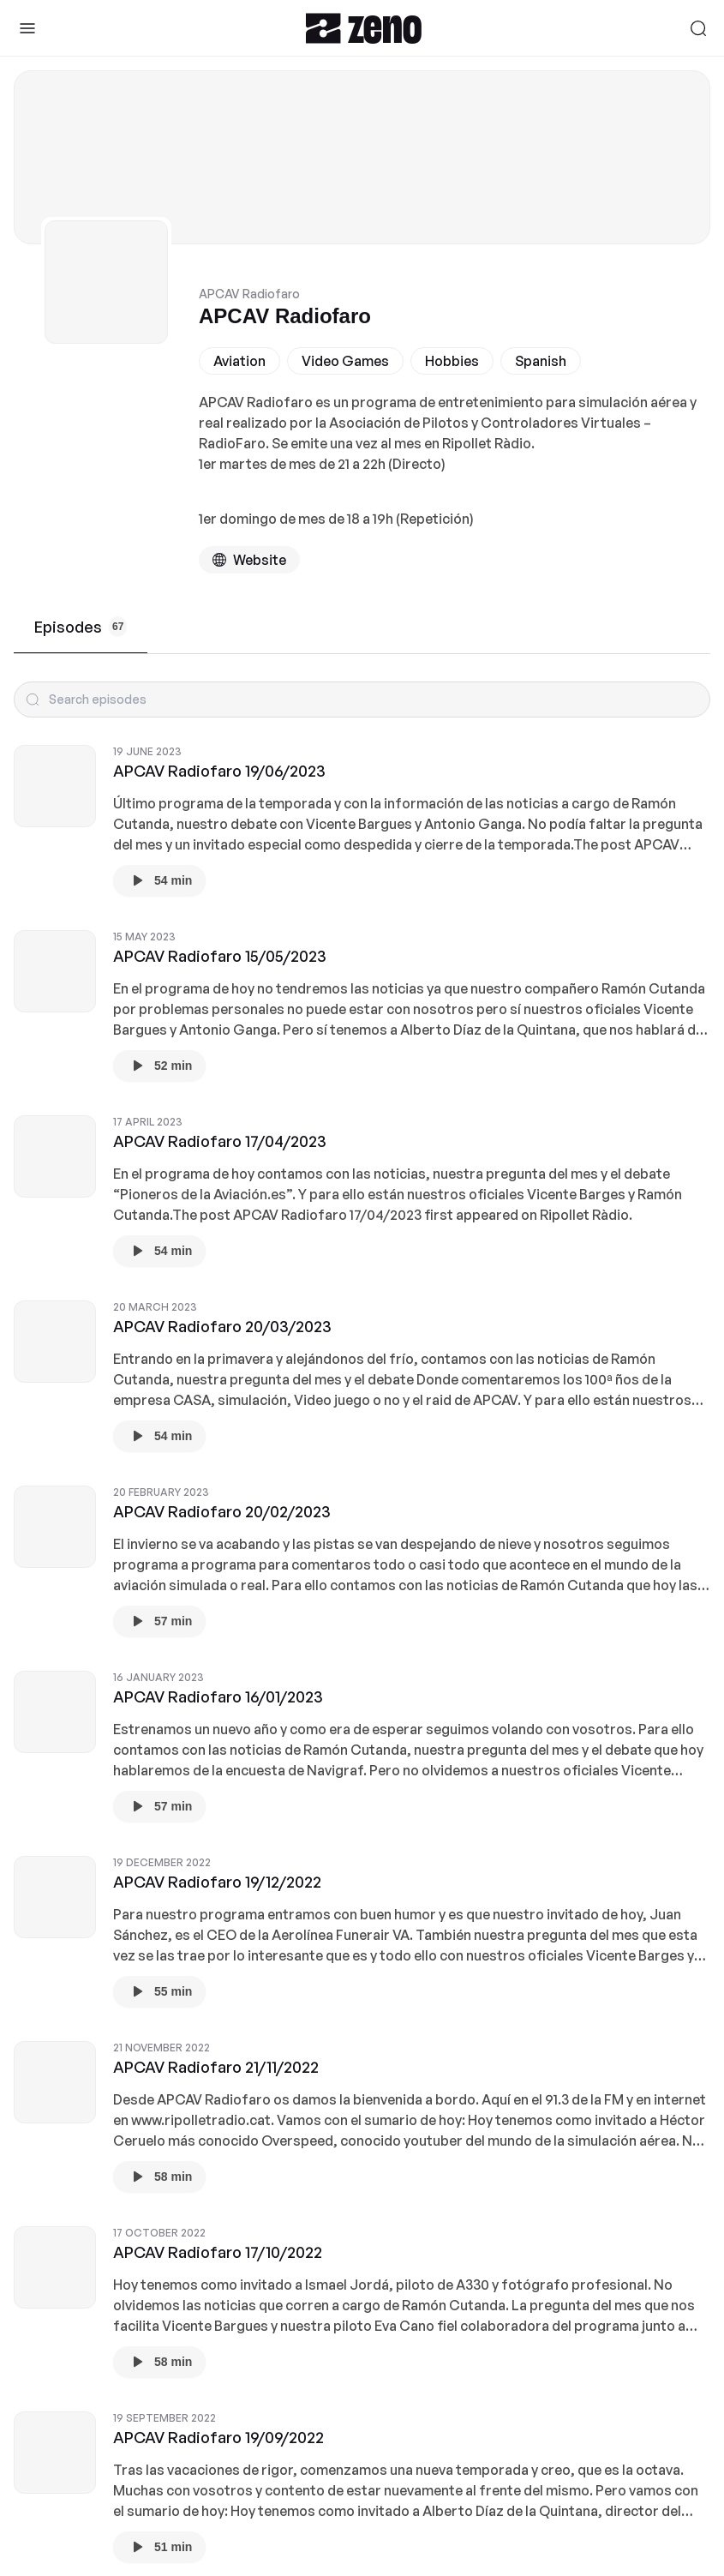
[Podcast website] (249, 559)
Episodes (80, 626)
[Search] (698, 28)
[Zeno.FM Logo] (364, 28)
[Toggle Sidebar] (27, 28)
